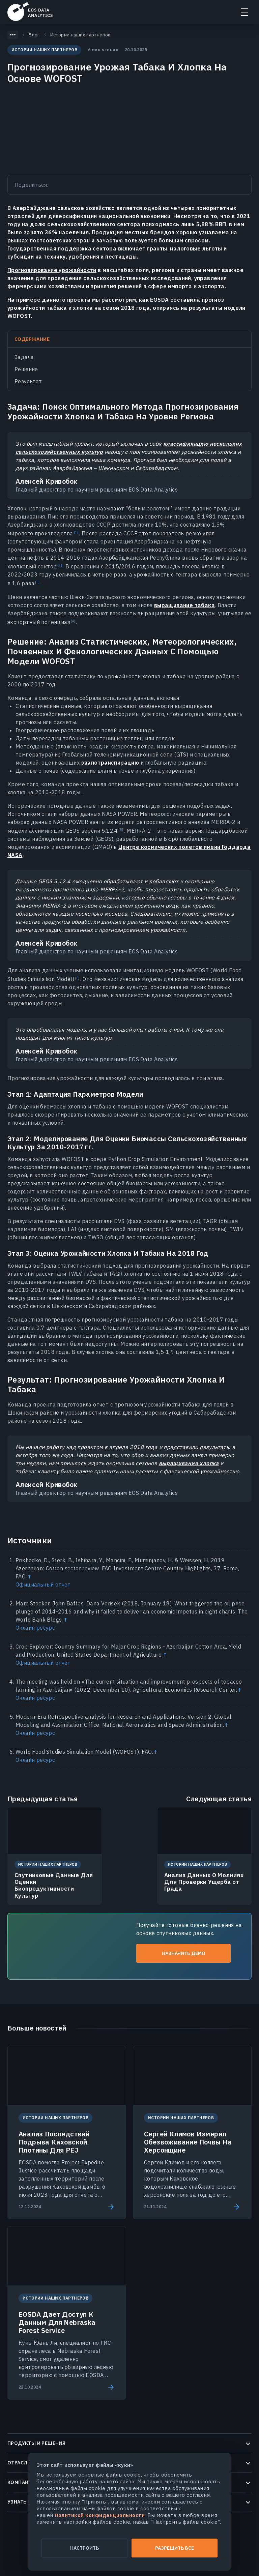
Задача (24, 357)
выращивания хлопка (189, 1463)
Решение (26, 369)
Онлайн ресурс (35, 1627)
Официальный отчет (43, 1584)
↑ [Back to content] (29, 1576)
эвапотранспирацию (110, 762)
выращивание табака (184, 605)
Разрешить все (174, 2548)
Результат (28, 381)
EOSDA (30, 11)
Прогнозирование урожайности (51, 270)
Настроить (84, 2548)
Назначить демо (183, 1953)
